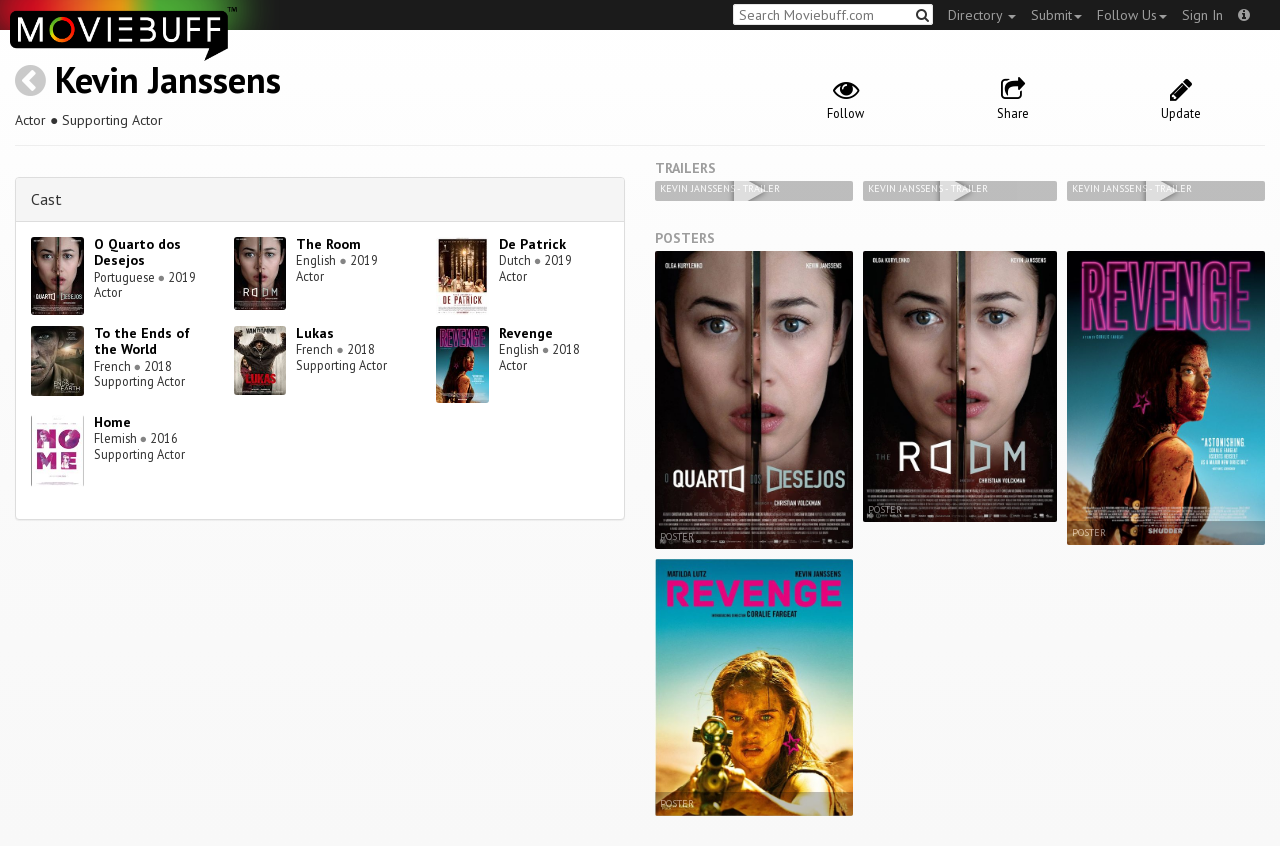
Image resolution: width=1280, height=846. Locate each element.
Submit (1056, 15)
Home (112, 422)
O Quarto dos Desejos (137, 252)
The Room (328, 244)
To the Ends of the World (142, 341)
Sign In (1202, 15)
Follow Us (1132, 15)
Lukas (315, 333)
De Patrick (532, 244)
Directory (982, 15)
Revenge (526, 333)
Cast (46, 199)
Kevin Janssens (168, 79)
